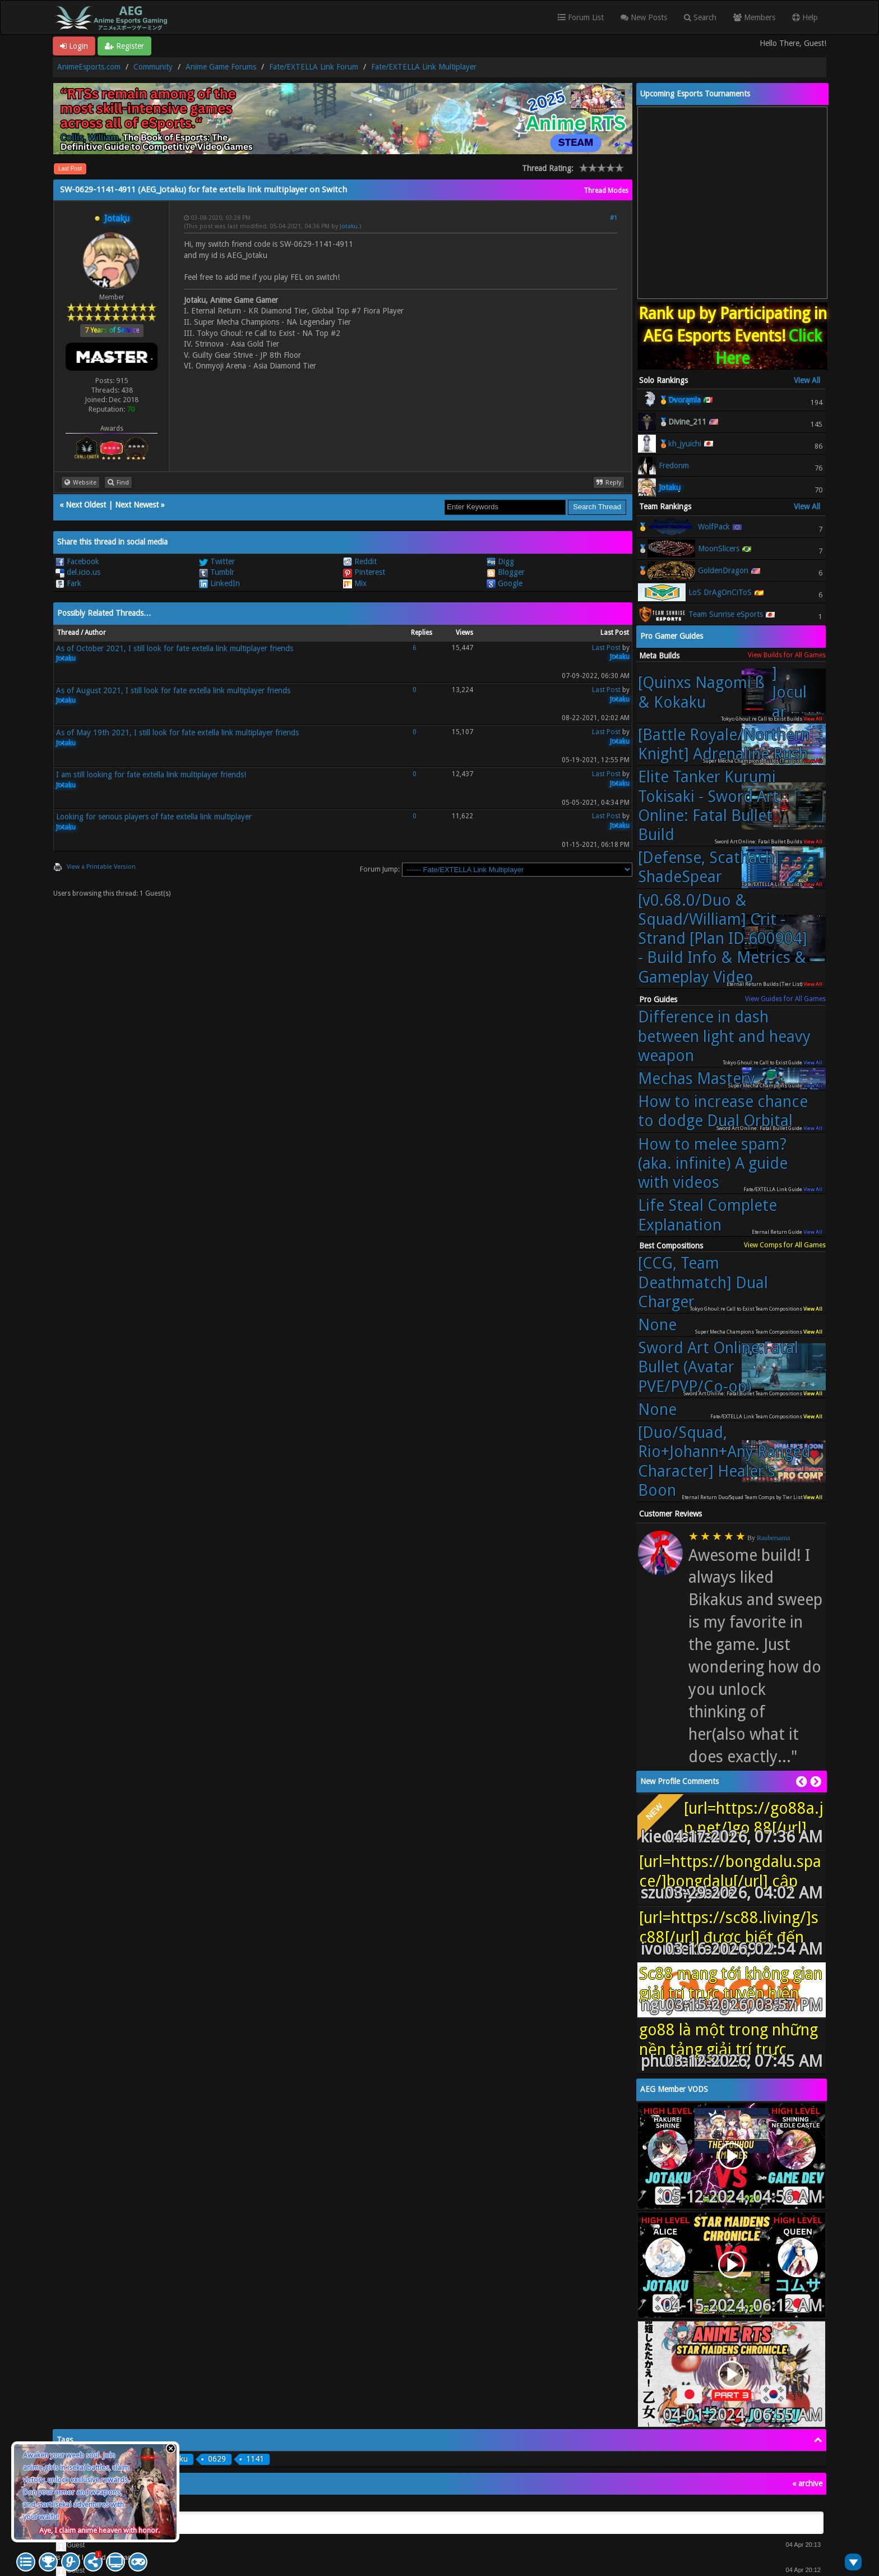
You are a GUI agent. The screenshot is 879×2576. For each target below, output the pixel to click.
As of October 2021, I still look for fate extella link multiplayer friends (174, 648)
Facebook (77, 561)
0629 (217, 2458)
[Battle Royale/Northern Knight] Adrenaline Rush (723, 744)
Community (153, 66)
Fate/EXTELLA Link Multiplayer (423, 66)
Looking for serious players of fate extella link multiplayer (154, 816)
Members (754, 17)
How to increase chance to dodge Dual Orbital (723, 1111)
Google (504, 583)
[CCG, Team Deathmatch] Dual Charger (703, 1282)
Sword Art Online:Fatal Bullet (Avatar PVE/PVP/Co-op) (718, 1366)
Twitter (217, 561)
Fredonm (674, 465)
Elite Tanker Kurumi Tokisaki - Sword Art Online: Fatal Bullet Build (708, 805)
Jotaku (349, 226)
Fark (68, 583)
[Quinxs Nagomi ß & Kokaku (724, 692)
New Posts (644, 17)
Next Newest (137, 504)
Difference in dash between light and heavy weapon (724, 1035)
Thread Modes (606, 191)
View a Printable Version (101, 866)
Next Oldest (86, 504)
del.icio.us (77, 572)
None (657, 1324)
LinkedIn (219, 583)
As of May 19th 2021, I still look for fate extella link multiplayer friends (177, 732)
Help (805, 17)
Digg (500, 561)
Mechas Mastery (696, 1078)
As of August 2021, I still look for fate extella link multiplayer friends (173, 690)
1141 (255, 2458)
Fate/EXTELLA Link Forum (313, 66)
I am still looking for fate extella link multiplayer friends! (151, 774)
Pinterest (364, 572)
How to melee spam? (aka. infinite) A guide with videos (713, 1163)
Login (74, 46)
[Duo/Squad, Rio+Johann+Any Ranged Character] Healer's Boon (724, 1461)
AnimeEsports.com (89, 66)
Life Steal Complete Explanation (707, 1215)
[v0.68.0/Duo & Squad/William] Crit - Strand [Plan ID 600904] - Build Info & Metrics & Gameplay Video (722, 939)
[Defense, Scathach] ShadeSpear (708, 867)
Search (700, 17)
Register (124, 46)
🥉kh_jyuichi (680, 443)
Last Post (70, 168)
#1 (613, 218)
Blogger (506, 572)
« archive (807, 2483)
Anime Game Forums (221, 66)
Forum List (581, 17)
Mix (355, 583)
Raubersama (773, 1538)
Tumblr (216, 572)
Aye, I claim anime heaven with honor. (99, 2530)
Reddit (360, 561)
